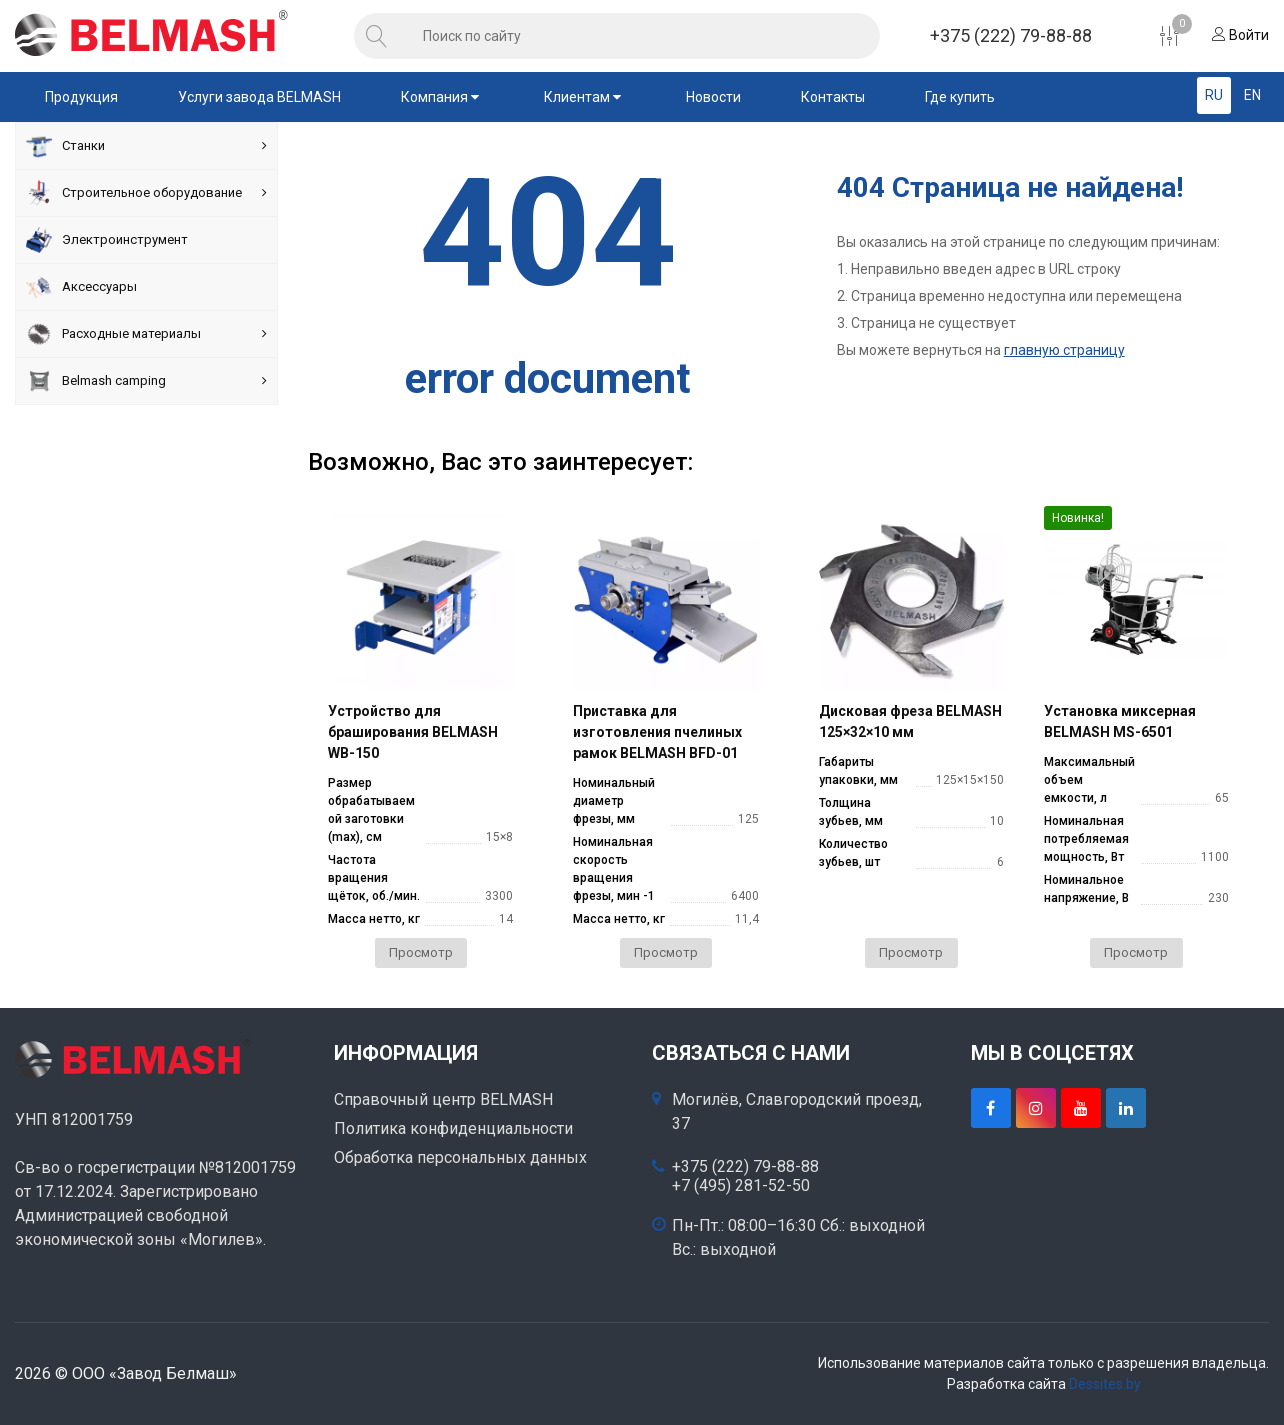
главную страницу (1064, 350)
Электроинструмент (107, 240)
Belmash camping (146, 381)
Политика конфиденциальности (453, 1128)
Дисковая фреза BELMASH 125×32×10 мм (910, 721)
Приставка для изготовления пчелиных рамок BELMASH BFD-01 (657, 732)
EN (1252, 95)
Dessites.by (1105, 1384)
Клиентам (585, 97)
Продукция (81, 97)
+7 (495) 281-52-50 (741, 1186)
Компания (442, 97)
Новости (713, 97)
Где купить (960, 97)
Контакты (833, 97)
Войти (1240, 35)
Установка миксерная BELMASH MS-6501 (1120, 721)
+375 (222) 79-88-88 (1011, 35)
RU (1214, 95)
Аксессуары (81, 287)
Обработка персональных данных (460, 1157)
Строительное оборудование (146, 193)
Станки (146, 146)
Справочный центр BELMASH (443, 1099)
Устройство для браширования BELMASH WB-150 (413, 732)
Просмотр (421, 952)
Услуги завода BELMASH (259, 97)
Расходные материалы (146, 334)
